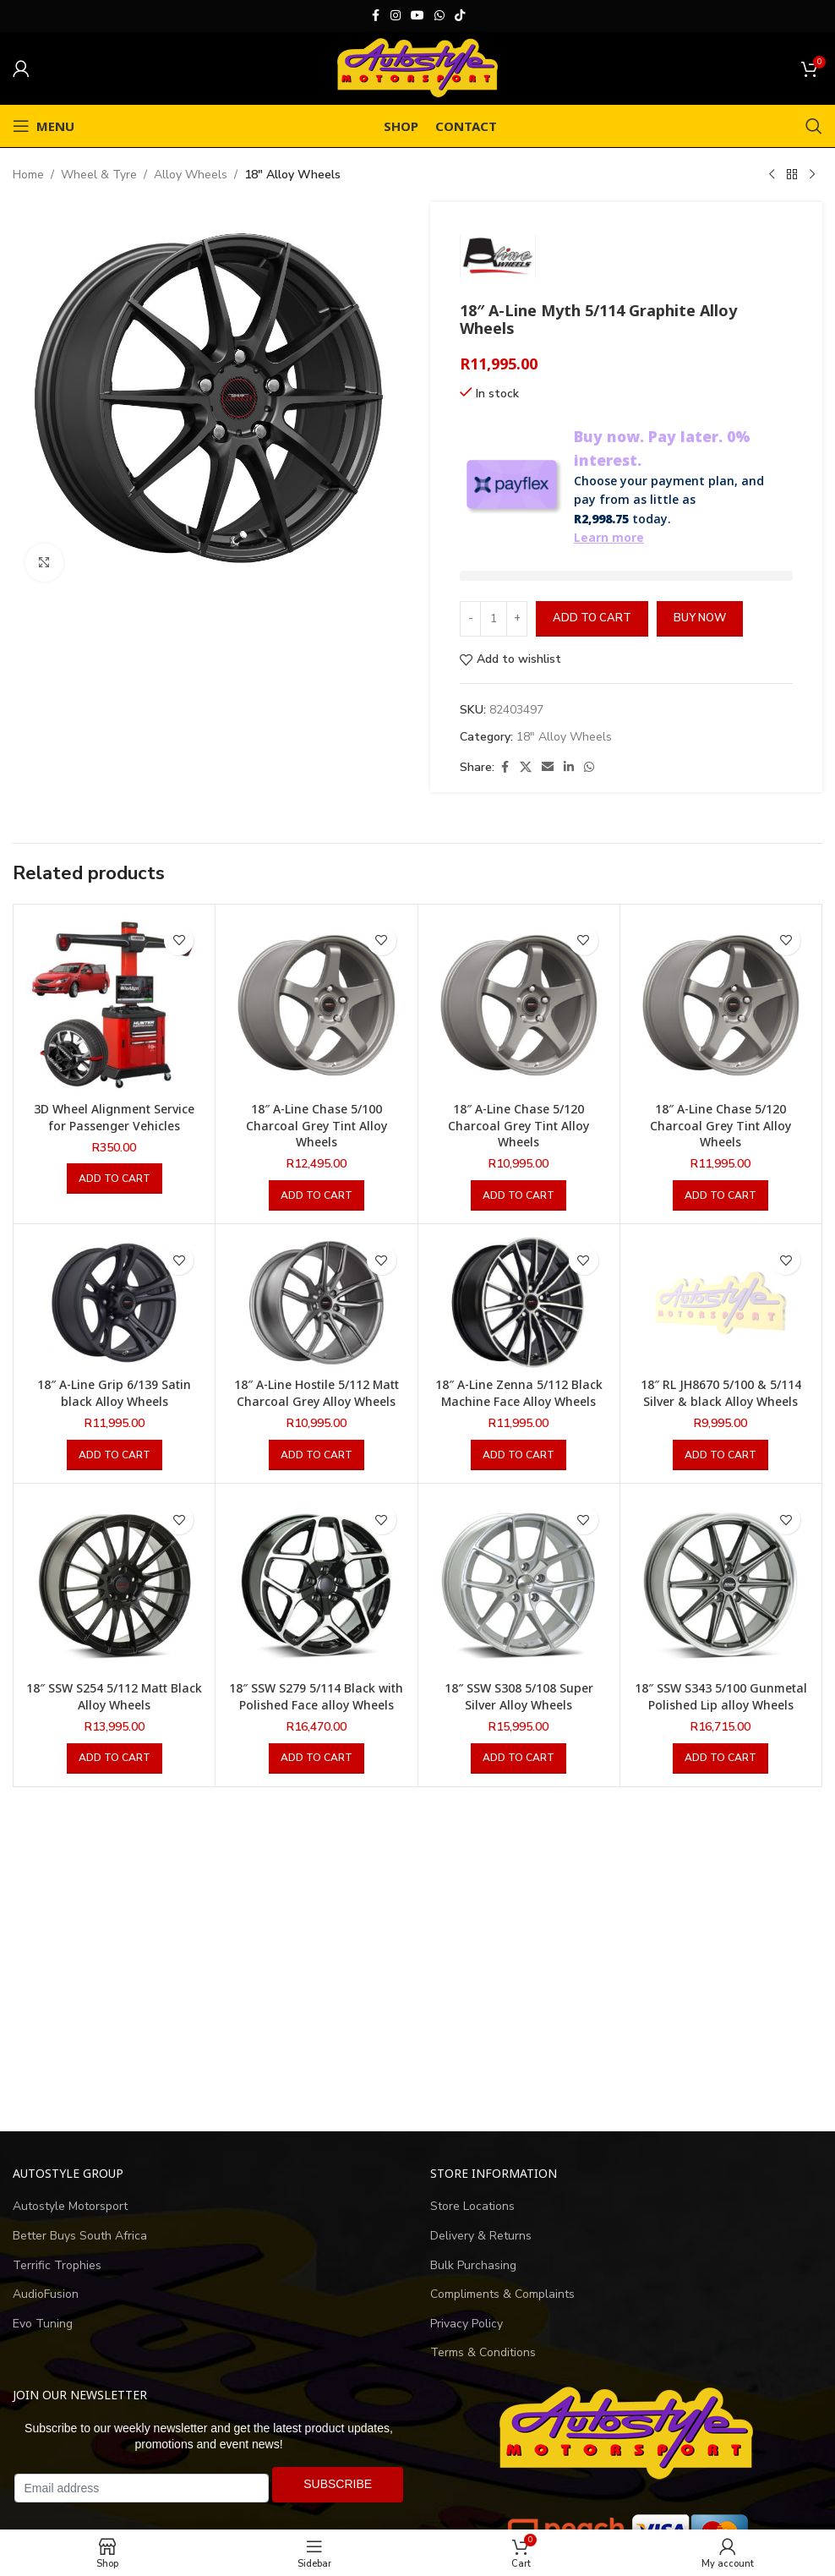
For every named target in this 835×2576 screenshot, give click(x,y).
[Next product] (812, 175)
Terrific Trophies (57, 2265)
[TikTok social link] (460, 16)
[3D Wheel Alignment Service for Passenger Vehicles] (114, 1005)
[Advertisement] (417, 1959)
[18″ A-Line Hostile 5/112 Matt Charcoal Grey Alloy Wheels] (316, 1303)
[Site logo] (417, 67)
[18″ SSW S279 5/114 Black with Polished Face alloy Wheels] (316, 1584)
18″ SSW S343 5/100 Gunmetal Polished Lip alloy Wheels (721, 1696)
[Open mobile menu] (43, 126)
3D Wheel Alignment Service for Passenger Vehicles (114, 1117)
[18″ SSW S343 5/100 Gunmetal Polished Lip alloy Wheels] (721, 1584)
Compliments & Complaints (502, 2294)
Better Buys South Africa (80, 2236)
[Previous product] (771, 175)
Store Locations (472, 2206)
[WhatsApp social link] (439, 16)
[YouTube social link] (417, 16)
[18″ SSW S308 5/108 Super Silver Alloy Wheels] (519, 1584)
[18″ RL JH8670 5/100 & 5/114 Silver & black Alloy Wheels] (721, 1303)
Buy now (700, 618)
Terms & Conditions (483, 2352)
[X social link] (526, 767)
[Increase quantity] (516, 619)
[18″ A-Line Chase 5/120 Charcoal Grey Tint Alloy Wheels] (519, 1005)
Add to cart (592, 618)
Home (28, 175)
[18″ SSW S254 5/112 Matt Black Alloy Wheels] (114, 1584)
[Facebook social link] (375, 16)
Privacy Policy (466, 2324)
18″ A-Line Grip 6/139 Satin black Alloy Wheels (114, 1392)
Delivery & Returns (481, 2236)
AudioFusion (46, 2294)
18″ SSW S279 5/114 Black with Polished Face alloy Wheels (316, 1696)
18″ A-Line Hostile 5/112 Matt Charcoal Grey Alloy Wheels (316, 1392)
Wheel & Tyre (99, 175)
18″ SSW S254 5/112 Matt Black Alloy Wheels (114, 1696)
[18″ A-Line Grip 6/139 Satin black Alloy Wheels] (114, 1303)
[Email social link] (548, 767)
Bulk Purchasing (473, 2265)
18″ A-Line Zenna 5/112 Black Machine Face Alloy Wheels (519, 1392)
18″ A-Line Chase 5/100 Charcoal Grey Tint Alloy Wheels (316, 1125)
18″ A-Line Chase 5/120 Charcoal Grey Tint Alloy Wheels (518, 1125)
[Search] (814, 126)
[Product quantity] (493, 619)
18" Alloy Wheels (292, 175)
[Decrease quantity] (470, 619)
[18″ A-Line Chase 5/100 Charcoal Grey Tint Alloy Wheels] (316, 1005)
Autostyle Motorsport (70, 2206)
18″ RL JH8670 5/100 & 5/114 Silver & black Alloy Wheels (721, 1392)
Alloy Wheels (190, 175)
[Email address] (141, 2488)
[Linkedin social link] (569, 767)
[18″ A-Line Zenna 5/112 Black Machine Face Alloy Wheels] (519, 1303)
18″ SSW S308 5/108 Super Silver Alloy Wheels (519, 1696)
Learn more (609, 537)
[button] (114, 1178)
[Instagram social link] (395, 16)
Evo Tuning (43, 2324)
